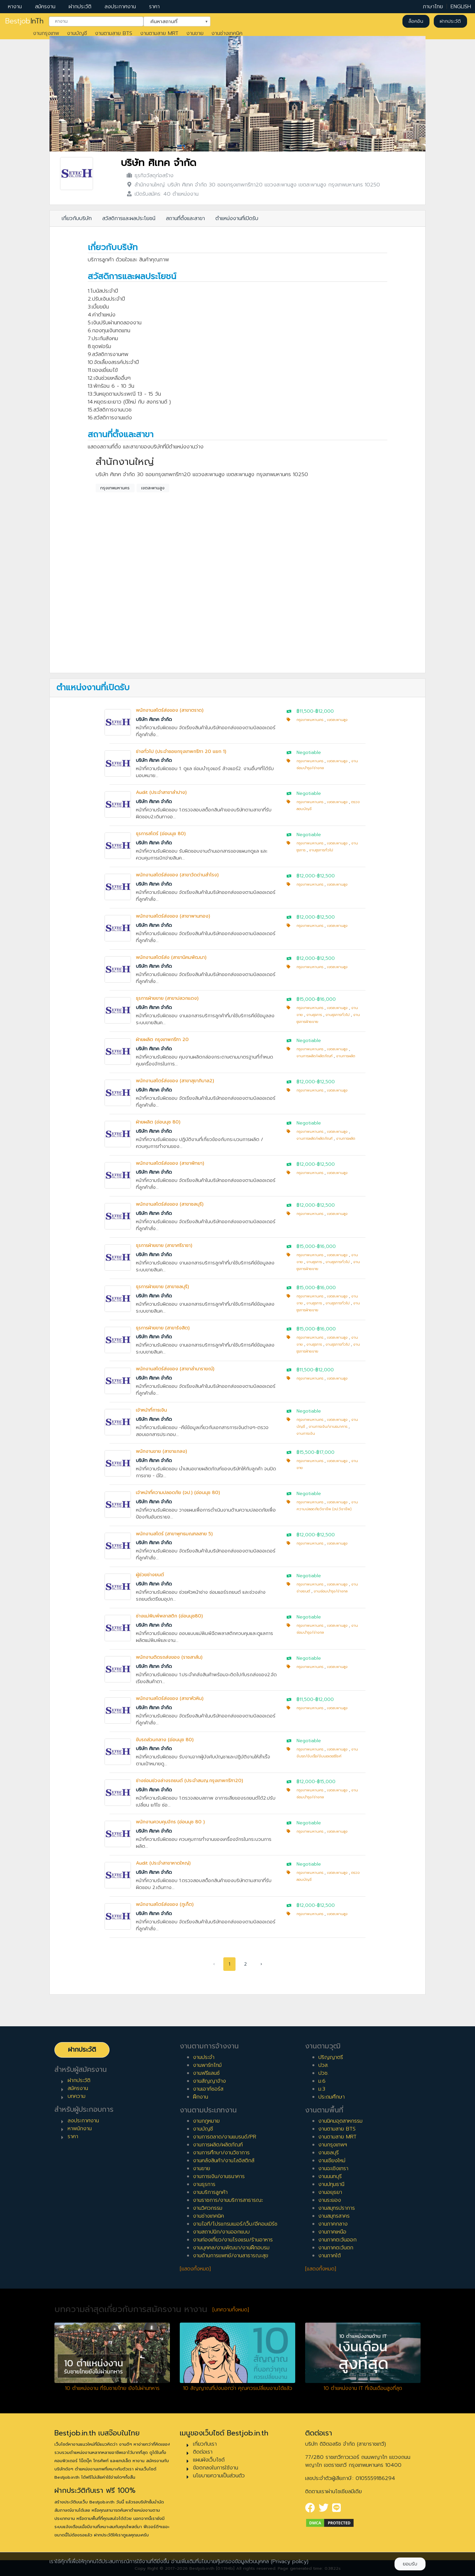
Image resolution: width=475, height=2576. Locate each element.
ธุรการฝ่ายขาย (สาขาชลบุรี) (162, 1286)
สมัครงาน (45, 7)
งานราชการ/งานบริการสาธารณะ (228, 2200)
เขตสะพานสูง (153, 488)
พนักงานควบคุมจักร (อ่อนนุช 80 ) (170, 1821)
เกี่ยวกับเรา (205, 2444)
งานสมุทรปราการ (336, 2208)
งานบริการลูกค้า (210, 2192)
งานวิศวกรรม (207, 2208)
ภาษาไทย (433, 7)
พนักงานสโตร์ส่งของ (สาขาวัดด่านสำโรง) (177, 874)
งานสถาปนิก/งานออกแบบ (221, 2232)
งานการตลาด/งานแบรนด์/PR (224, 2137)
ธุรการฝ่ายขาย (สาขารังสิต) (163, 1327)
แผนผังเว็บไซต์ (209, 2460)
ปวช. (323, 2073)
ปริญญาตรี (330, 2057)
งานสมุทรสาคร (334, 2216)
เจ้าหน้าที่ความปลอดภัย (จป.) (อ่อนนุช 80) (178, 1492)
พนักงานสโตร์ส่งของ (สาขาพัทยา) (170, 1163)
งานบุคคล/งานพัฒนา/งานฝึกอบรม (231, 2248)
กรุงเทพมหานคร (115, 488)
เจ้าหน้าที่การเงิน (151, 1410)
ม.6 (322, 2081)
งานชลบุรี (328, 2153)
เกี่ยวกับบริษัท (77, 218)
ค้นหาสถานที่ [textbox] (172, 21)
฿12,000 (324, 711)
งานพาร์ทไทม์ (207, 2065)
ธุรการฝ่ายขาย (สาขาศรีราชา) (164, 1245)
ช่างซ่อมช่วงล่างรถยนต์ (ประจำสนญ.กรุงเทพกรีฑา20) (189, 1780)
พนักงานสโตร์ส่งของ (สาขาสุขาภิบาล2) (175, 1080)
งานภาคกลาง (333, 2224)
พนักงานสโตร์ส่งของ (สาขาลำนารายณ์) (175, 1368)
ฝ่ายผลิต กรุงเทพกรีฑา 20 (162, 1039)
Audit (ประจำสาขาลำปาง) (161, 792)
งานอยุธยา (330, 2192)
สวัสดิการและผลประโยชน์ (128, 218)
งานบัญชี (77, 33)
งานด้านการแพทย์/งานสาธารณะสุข (230, 2256)
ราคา (154, 7)
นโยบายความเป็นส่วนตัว (219, 2476)
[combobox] (96, 21)
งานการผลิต (345, 1056)
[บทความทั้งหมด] (230, 2310)
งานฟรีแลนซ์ (206, 2073)
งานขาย (195, 33)
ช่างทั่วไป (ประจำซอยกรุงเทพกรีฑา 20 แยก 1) (181, 751)
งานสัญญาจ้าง (209, 2081)
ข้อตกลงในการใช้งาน (215, 2468)
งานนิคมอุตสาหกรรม (340, 2121)
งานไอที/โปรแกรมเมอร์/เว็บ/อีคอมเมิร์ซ (235, 2224)
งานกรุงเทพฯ (332, 2145)
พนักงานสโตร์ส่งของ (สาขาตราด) (170, 710)
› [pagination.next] (261, 1964)
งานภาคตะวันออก (337, 2240)
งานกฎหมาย (206, 2121)
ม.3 (321, 2089)
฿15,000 (306, 999)
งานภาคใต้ (329, 2256)
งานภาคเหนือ (332, 2232)
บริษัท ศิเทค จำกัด (158, 162)
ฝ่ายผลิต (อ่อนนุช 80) (158, 1122)
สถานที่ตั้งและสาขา (185, 218)
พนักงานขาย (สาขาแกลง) (161, 1451)
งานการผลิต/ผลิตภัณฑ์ (314, 1056)
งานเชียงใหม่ (331, 2161)
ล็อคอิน (415, 21)
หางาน (15, 7)
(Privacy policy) (289, 2561)
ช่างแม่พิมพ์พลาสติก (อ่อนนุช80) (169, 1616)
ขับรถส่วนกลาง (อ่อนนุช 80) (165, 1739)
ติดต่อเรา (202, 2452)
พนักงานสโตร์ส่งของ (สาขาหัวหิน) (170, 1698)
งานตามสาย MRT (159, 33)
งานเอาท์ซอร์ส (208, 2089)
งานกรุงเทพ (46, 33)
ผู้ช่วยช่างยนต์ (150, 1574)
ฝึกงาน (200, 2097)
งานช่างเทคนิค (226, 33)
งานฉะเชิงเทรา (333, 2168)
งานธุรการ (314, 1015)
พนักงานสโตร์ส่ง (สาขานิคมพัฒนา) (171, 957)
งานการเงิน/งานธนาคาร (328, 1426)
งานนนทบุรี (330, 2176)
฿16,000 (326, 999)
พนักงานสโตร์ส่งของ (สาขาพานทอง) (173, 916)
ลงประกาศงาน (120, 7)
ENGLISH (461, 7)
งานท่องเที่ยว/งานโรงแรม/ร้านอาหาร (233, 2240)
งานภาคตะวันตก (335, 2248)
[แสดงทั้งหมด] (195, 2269)
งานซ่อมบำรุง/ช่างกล (331, 1591)
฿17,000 (325, 1452)
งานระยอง (329, 2200)
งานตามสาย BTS (113, 33)
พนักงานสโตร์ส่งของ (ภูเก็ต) (165, 1904)
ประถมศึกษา (331, 2097)
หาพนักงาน (80, 2129)
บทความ (76, 2096)
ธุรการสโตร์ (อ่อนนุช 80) (161, 833)
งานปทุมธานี (331, 2184)
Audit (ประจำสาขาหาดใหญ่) (163, 1863)
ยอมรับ (410, 2563)
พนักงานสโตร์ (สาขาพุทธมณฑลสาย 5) (174, 1533)
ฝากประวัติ (80, 7)
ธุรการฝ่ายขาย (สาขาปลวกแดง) (167, 998)
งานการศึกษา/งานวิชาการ (221, 2153)
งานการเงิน (306, 1433)
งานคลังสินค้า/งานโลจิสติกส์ (223, 2161)
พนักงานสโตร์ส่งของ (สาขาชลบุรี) (170, 1204)
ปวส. (323, 2065)
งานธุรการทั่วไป (321, 850)
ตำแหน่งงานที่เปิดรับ (236, 218)
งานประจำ (203, 2057)
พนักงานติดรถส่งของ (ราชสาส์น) (169, 1657)
